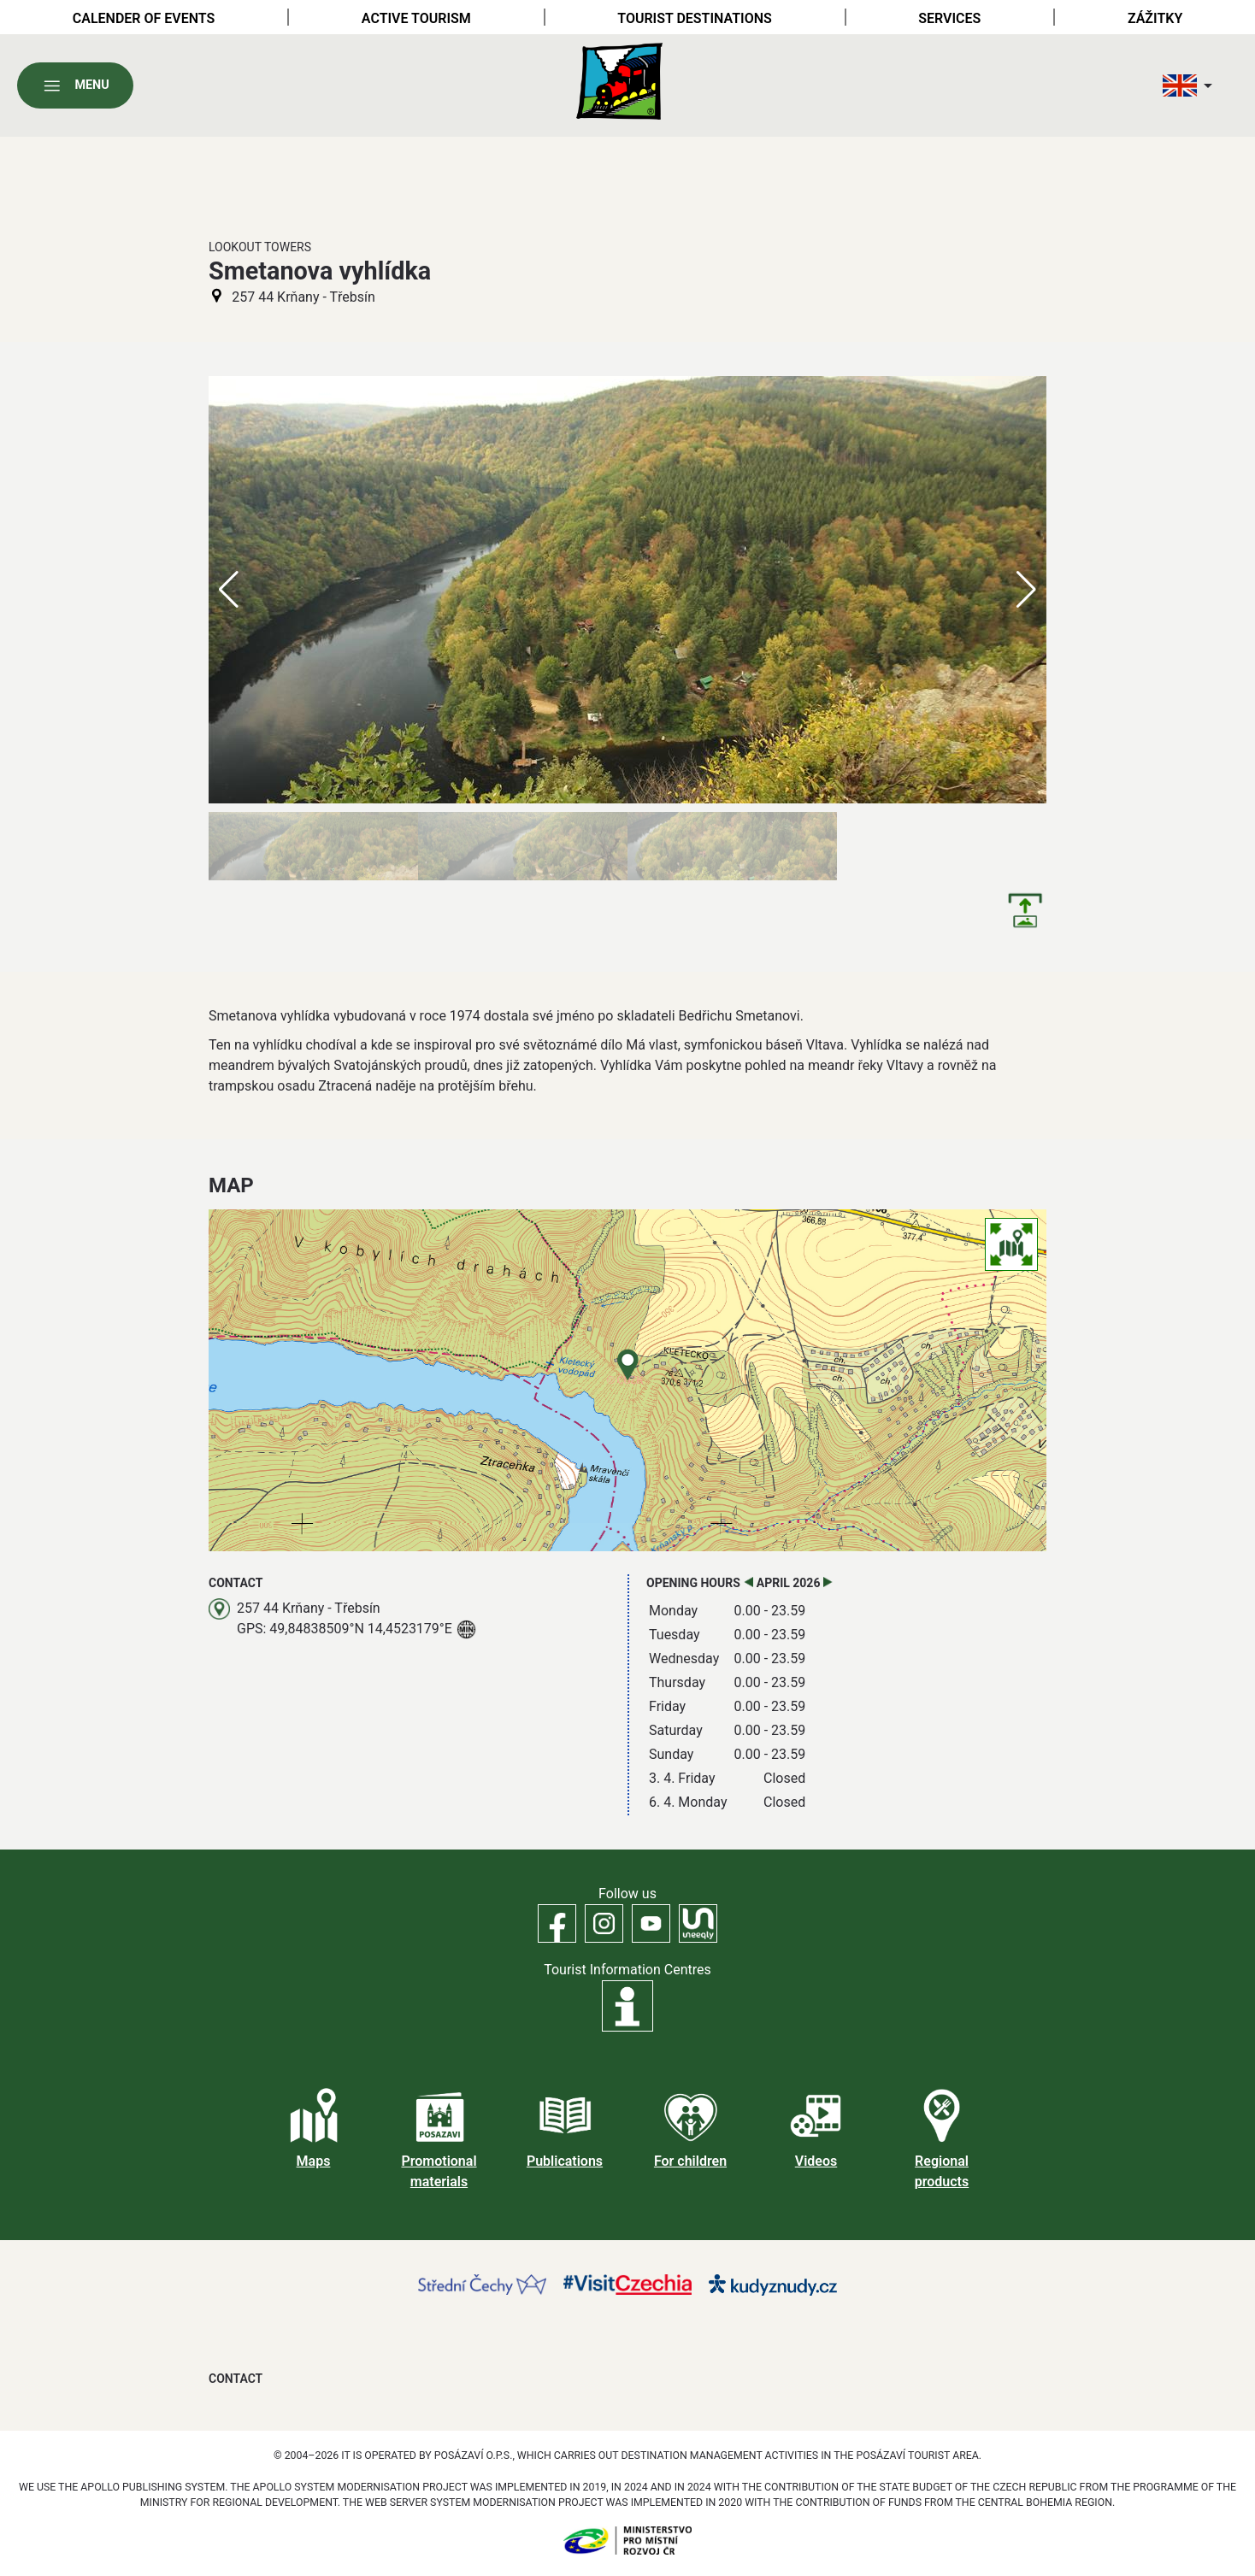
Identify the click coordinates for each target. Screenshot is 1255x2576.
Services (949, 18)
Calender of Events (144, 18)
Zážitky (1155, 18)
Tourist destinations (694, 18)
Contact (235, 2378)
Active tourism (416, 18)
